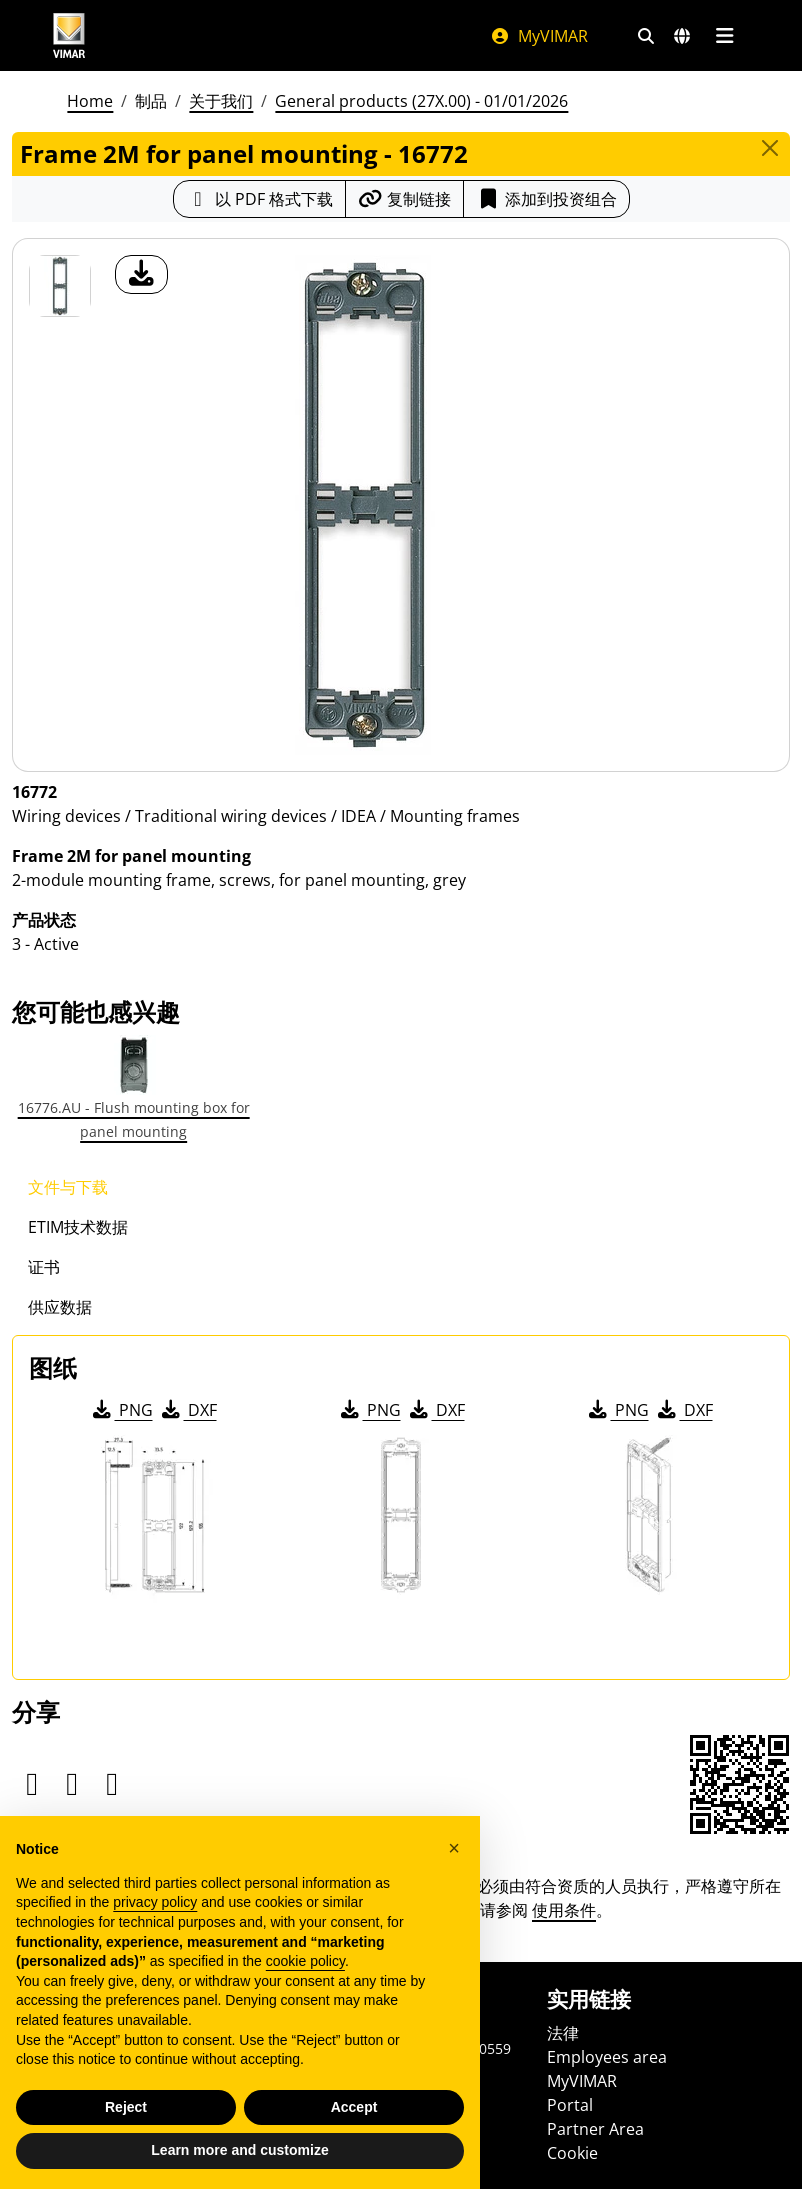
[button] (454, 1848)
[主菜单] (724, 36)
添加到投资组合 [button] (546, 199)
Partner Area (595, 2129)
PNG (121, 1410)
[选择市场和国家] (682, 36)
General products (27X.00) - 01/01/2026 (421, 101)
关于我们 (221, 101)
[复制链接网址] (404, 199)
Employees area (607, 2057)
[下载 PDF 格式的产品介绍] (259, 199)
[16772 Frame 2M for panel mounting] (60, 286)
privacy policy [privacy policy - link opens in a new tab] (155, 1903)
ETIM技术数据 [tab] (78, 1227)
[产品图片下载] (141, 274)
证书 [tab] (44, 1267)
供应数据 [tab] (60, 1307)
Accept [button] (354, 2107)
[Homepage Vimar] (69, 35)
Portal (570, 2105)
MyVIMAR (539, 36)
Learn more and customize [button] (239, 2151)
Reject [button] (126, 2107)
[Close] (770, 148)
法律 (563, 2033)
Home (90, 101)
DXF (188, 1410)
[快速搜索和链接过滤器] (646, 36)
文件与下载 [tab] (68, 1187)
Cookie (572, 2153)
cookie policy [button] (305, 1962)
